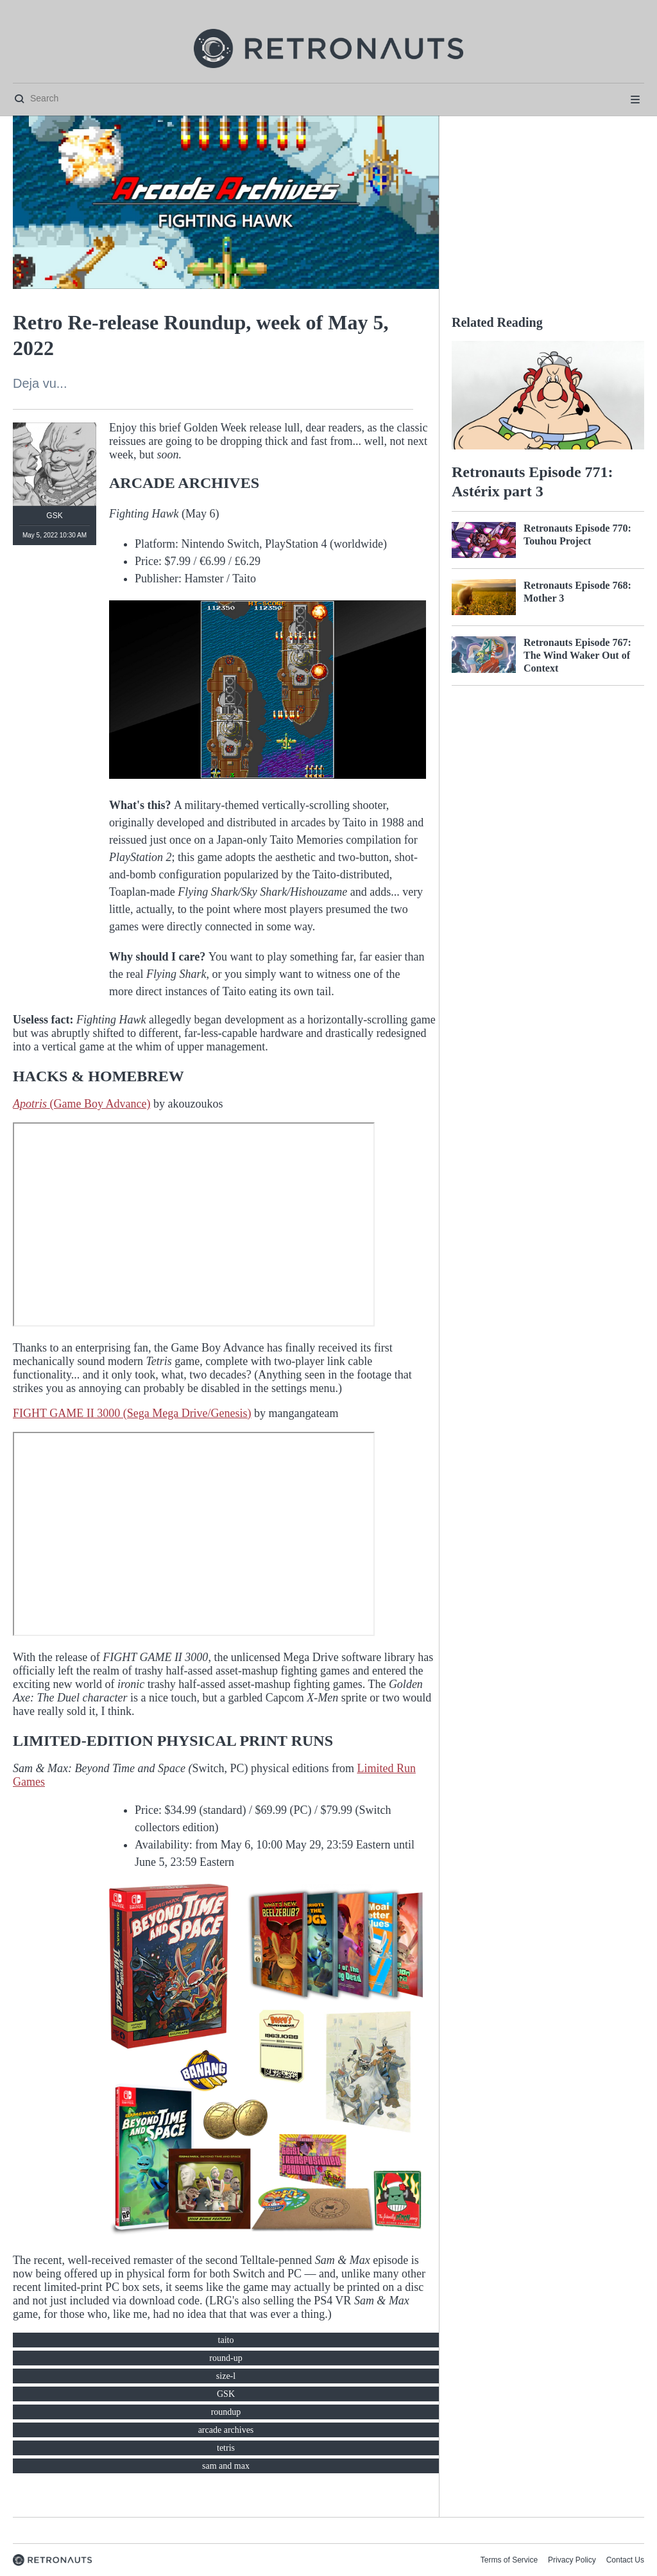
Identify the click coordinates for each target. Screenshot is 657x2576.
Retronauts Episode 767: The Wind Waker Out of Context (577, 655)
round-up (225, 2358)
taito (226, 2340)
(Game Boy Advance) (81, 1103)
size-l (225, 2376)
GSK (226, 2394)
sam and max (226, 2466)
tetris (226, 2448)
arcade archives (226, 2430)
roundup (226, 2412)
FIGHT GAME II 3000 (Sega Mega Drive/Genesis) (132, 1413)
